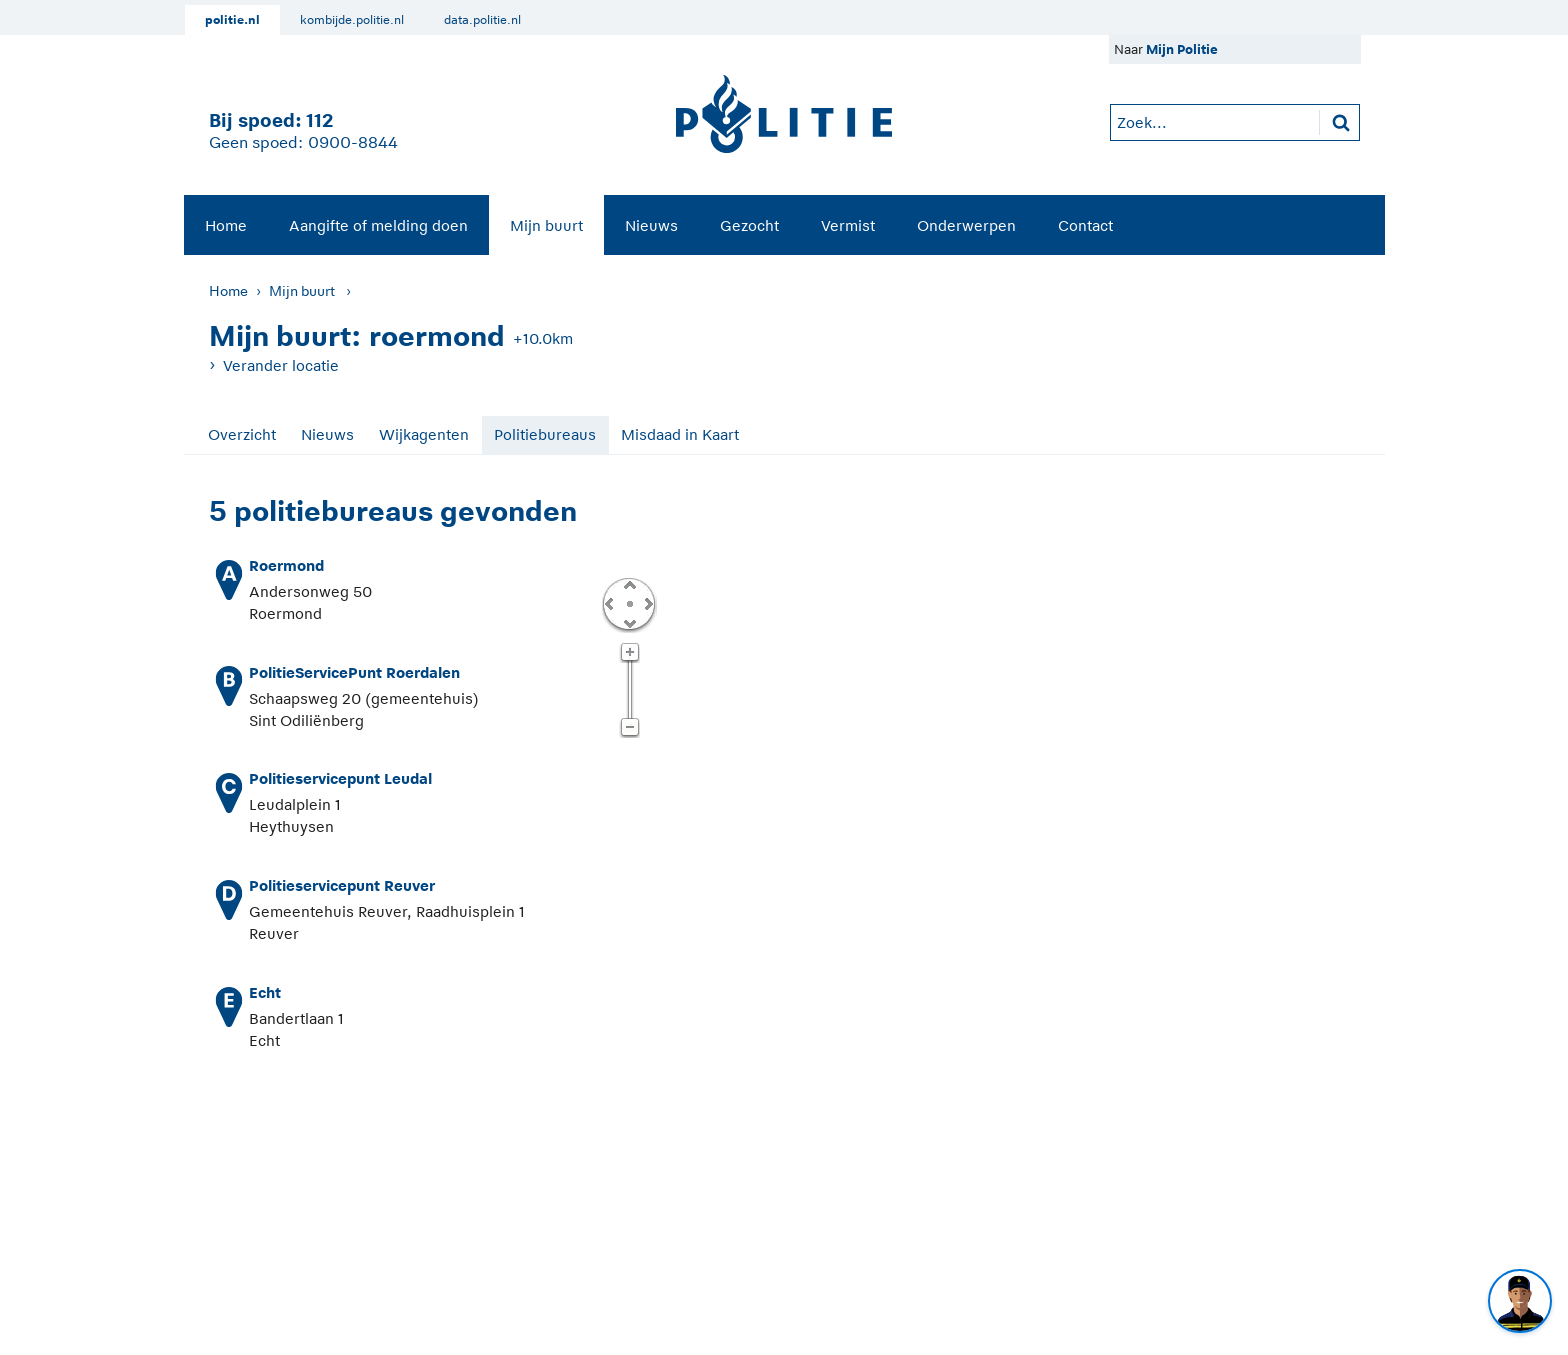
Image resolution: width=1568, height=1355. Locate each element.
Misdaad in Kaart (680, 434)
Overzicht (242, 434)
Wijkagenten (424, 434)
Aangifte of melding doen (378, 225)
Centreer (629, 603)
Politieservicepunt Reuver (342, 885)
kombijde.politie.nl (352, 20)
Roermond (286, 565)
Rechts (647, 603)
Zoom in (629, 653)
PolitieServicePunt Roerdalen (354, 672)
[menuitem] (226, 225)
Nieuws (651, 225)
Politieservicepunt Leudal (340, 778)
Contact (1085, 225)
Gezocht (749, 225)
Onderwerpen (966, 225)
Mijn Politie (1182, 49)
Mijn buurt (546, 225)
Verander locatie (281, 365)
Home (226, 225)
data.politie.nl (482, 20)
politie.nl (232, 20)
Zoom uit (629, 728)
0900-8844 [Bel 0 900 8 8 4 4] (353, 143)
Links (609, 603)
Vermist (848, 225)
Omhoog (629, 584)
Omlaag (629, 622)
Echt (265, 992)
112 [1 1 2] (319, 120)
